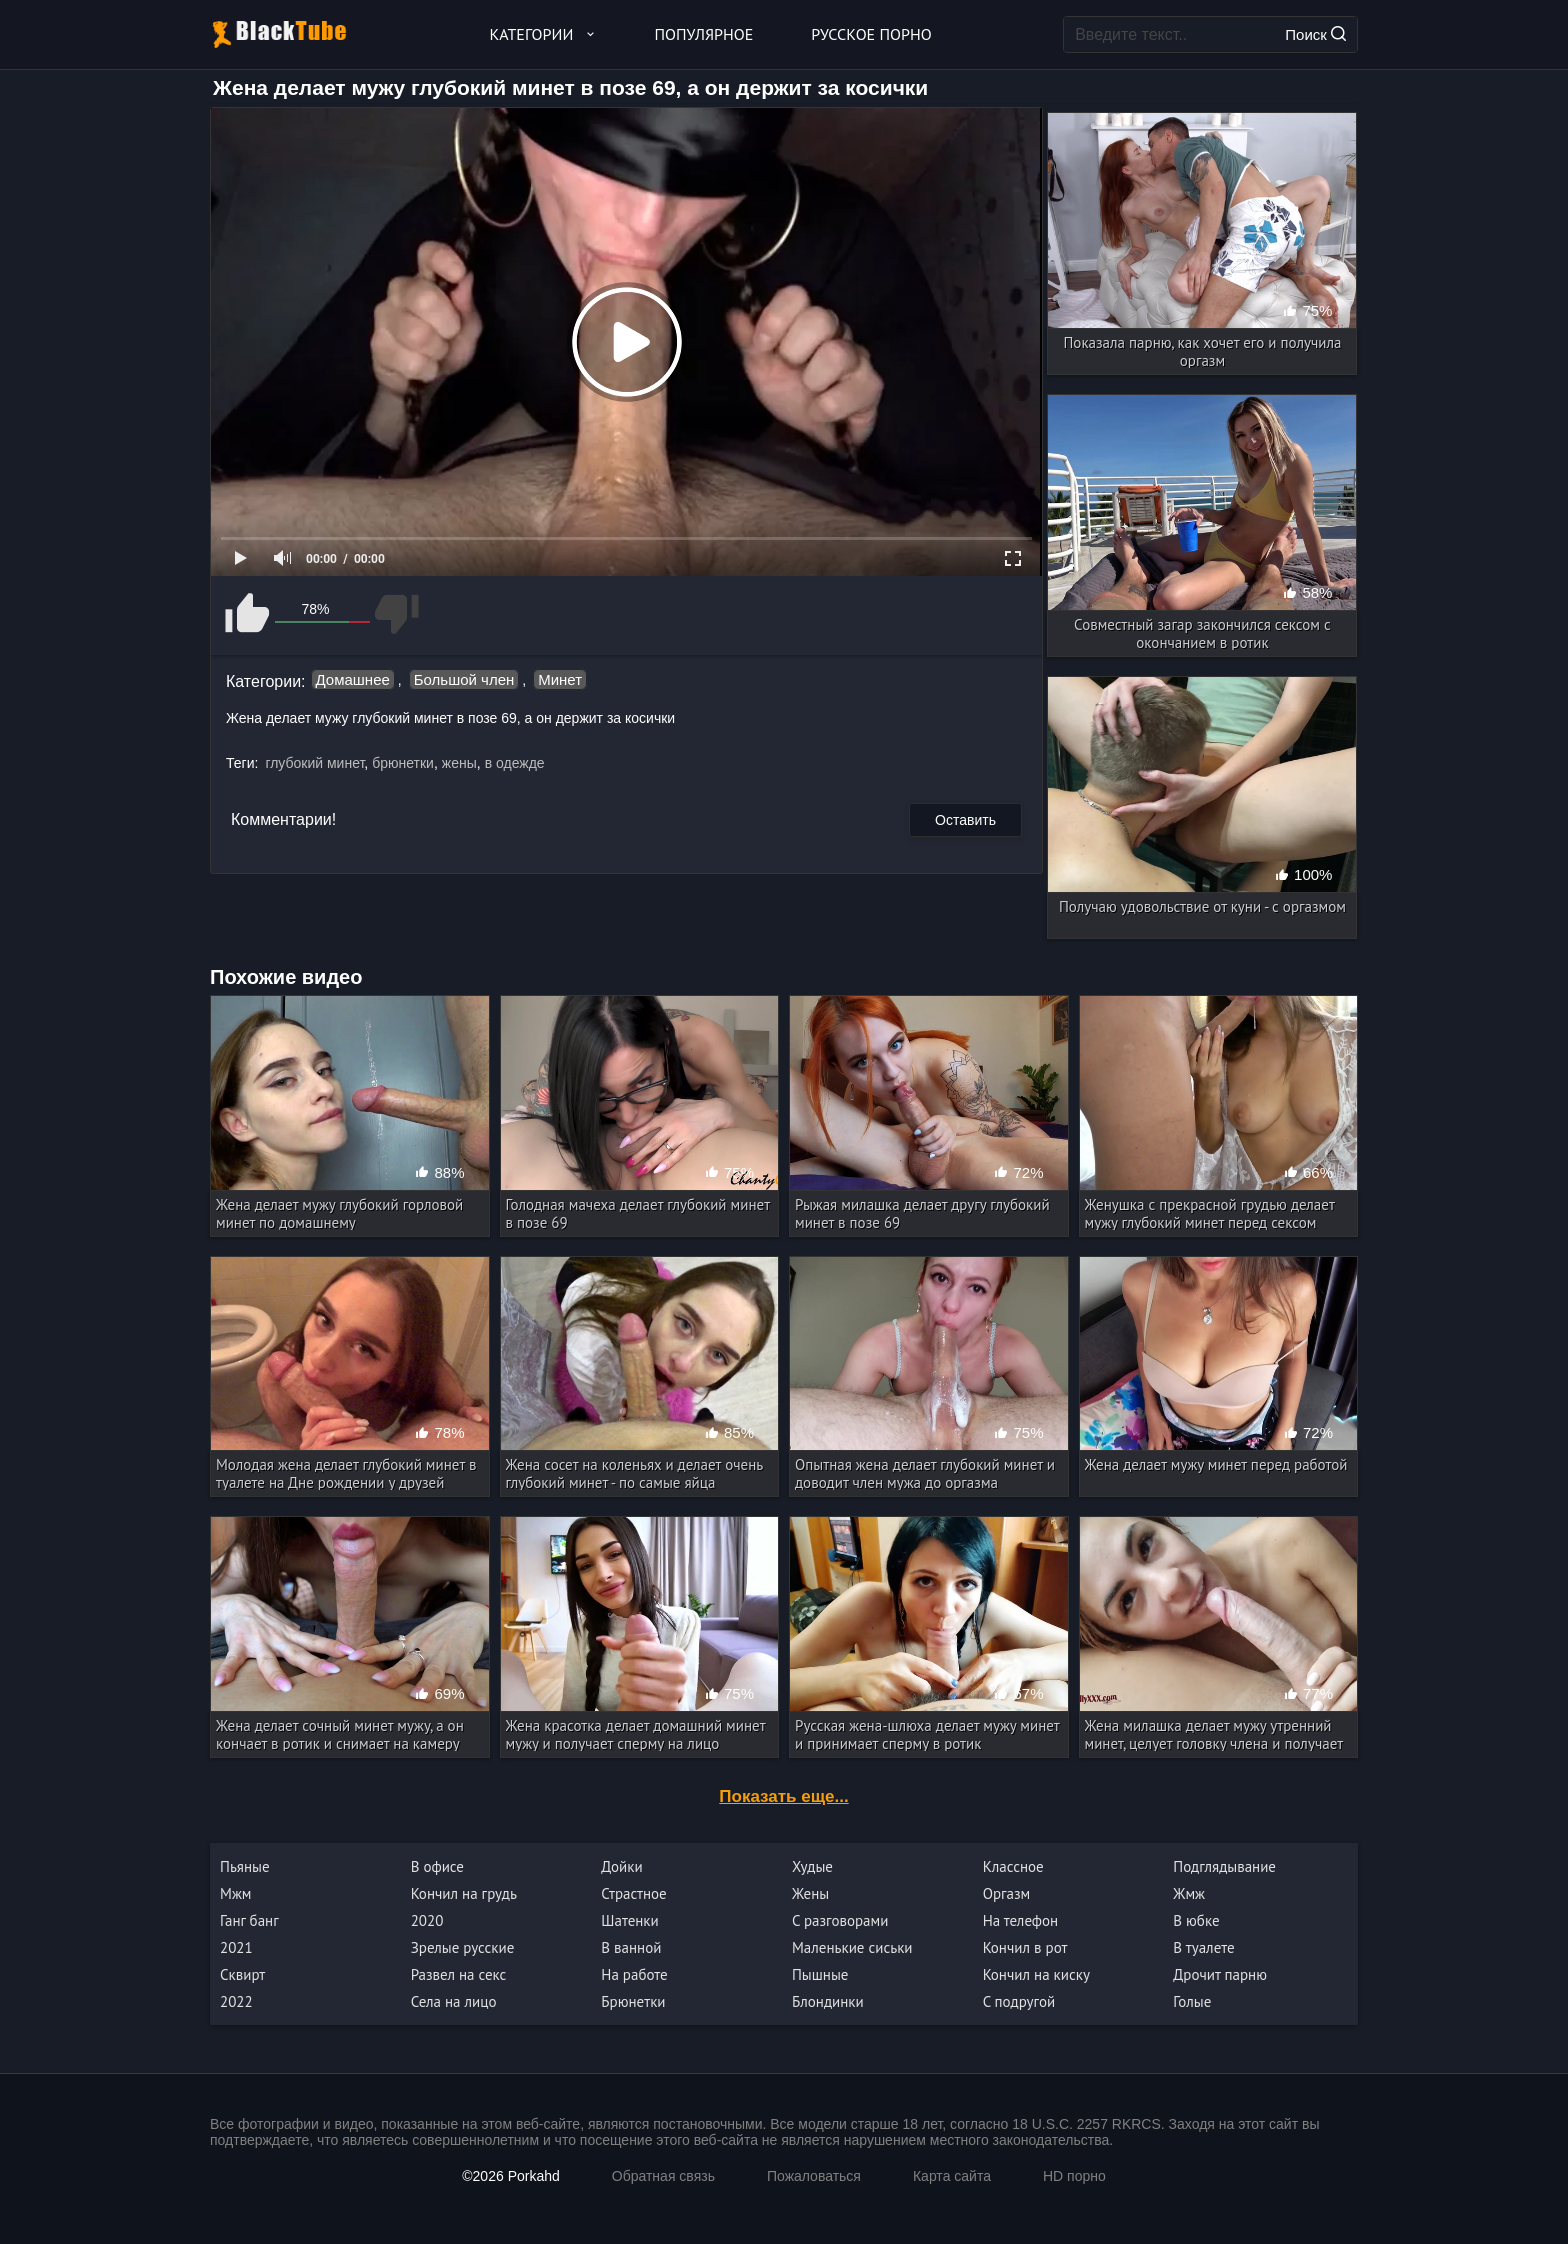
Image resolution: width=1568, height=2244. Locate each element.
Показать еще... (783, 1796)
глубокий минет (314, 763)
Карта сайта (952, 2176)
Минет (560, 679)
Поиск (1315, 34)
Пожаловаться (814, 2176)
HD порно (1074, 2176)
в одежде (515, 763)
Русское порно (871, 34)
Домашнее (353, 679)
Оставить (965, 820)
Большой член (464, 679)
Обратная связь (663, 2176)
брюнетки (403, 763)
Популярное (704, 34)
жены (459, 763)
